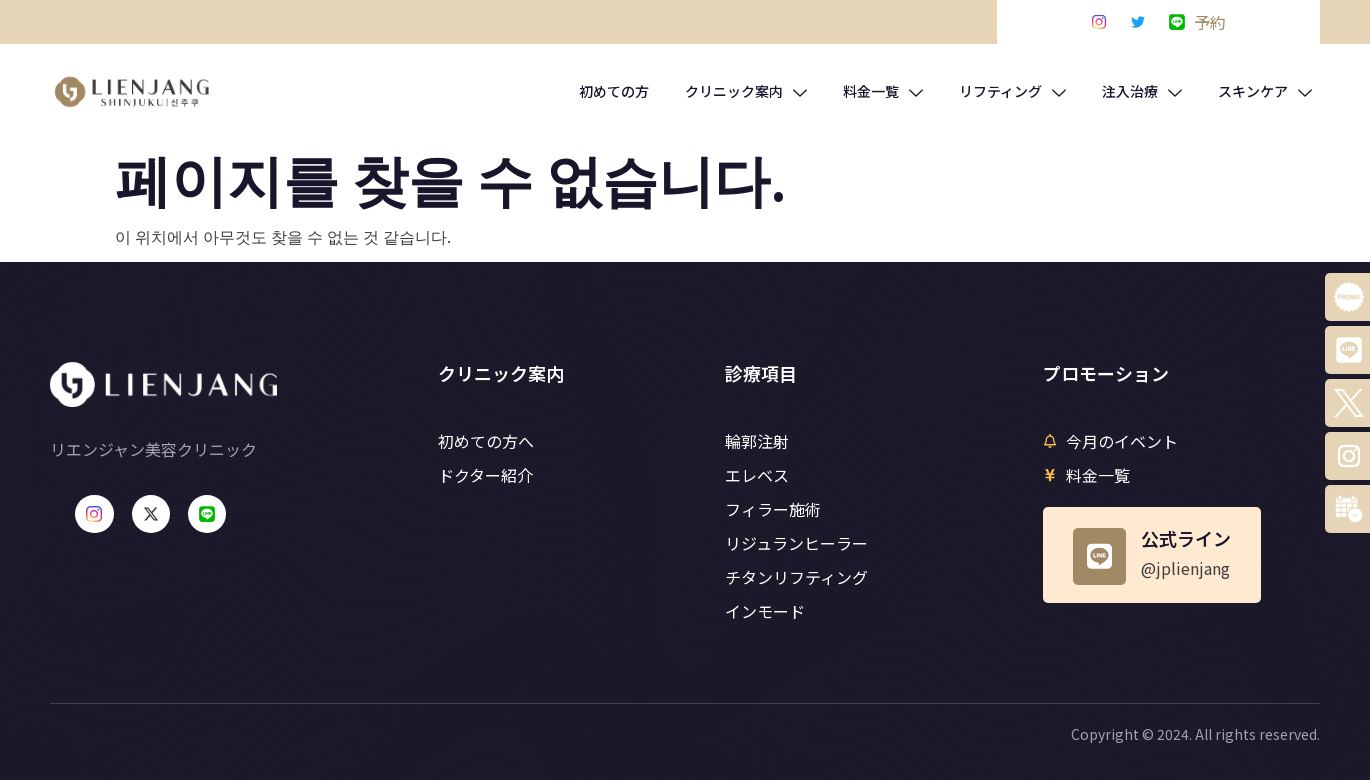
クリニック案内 (746, 91)
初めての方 (614, 91)
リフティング (1012, 91)
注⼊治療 (1142, 91)
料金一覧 (883, 91)
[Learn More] (1152, 555)
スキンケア (1265, 91)
